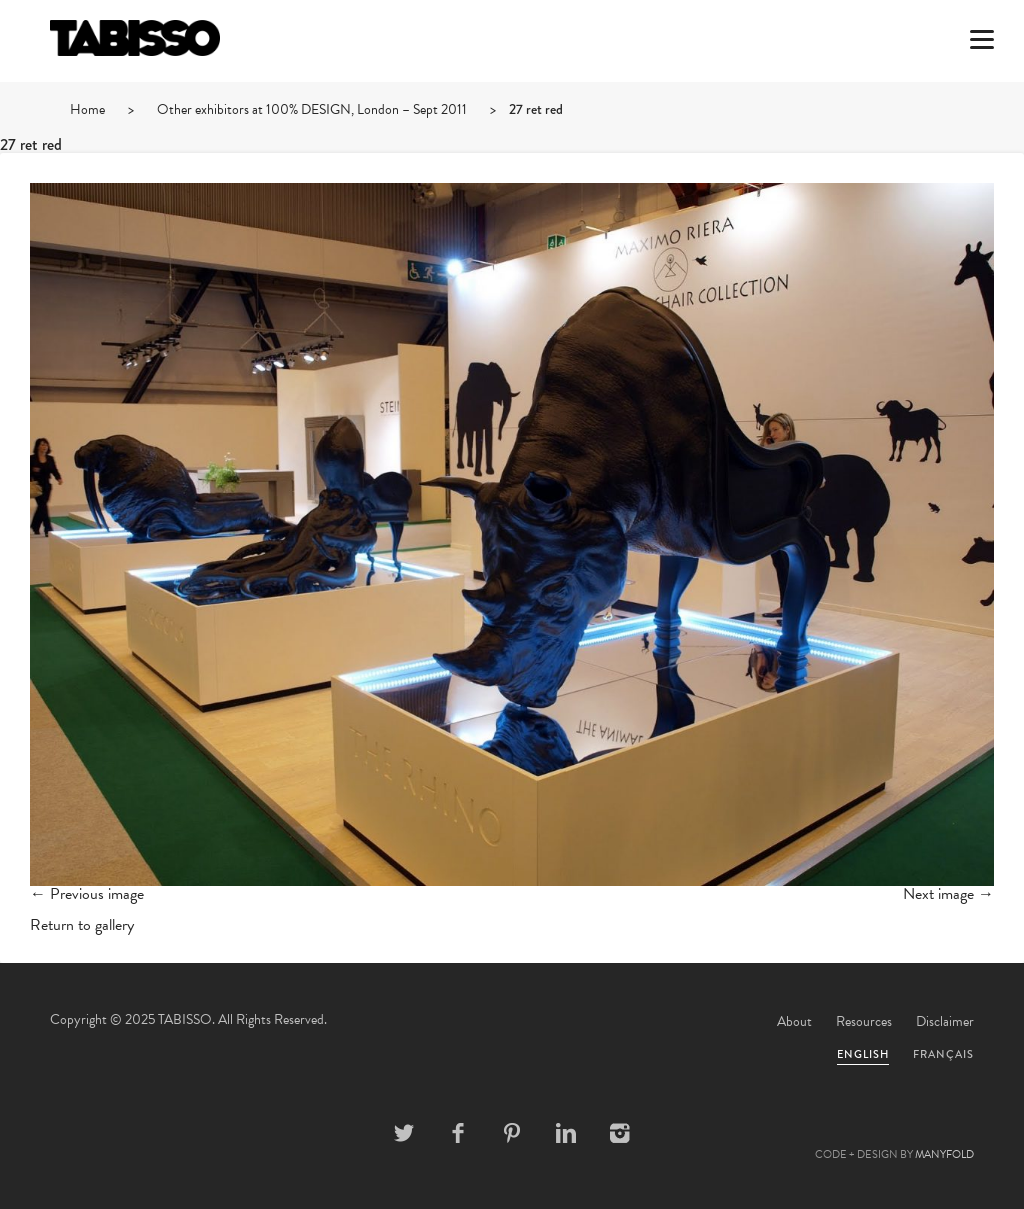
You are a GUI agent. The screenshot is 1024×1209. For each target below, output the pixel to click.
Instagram (620, 1133)
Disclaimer (945, 1021)
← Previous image (87, 894)
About (794, 1021)
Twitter (404, 1133)
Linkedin (566, 1133)
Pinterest (512, 1133)
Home (87, 109)
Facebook (458, 1133)
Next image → (948, 894)
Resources (864, 1021)
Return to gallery (82, 925)
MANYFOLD (944, 1154)
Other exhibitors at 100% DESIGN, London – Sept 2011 (312, 109)
